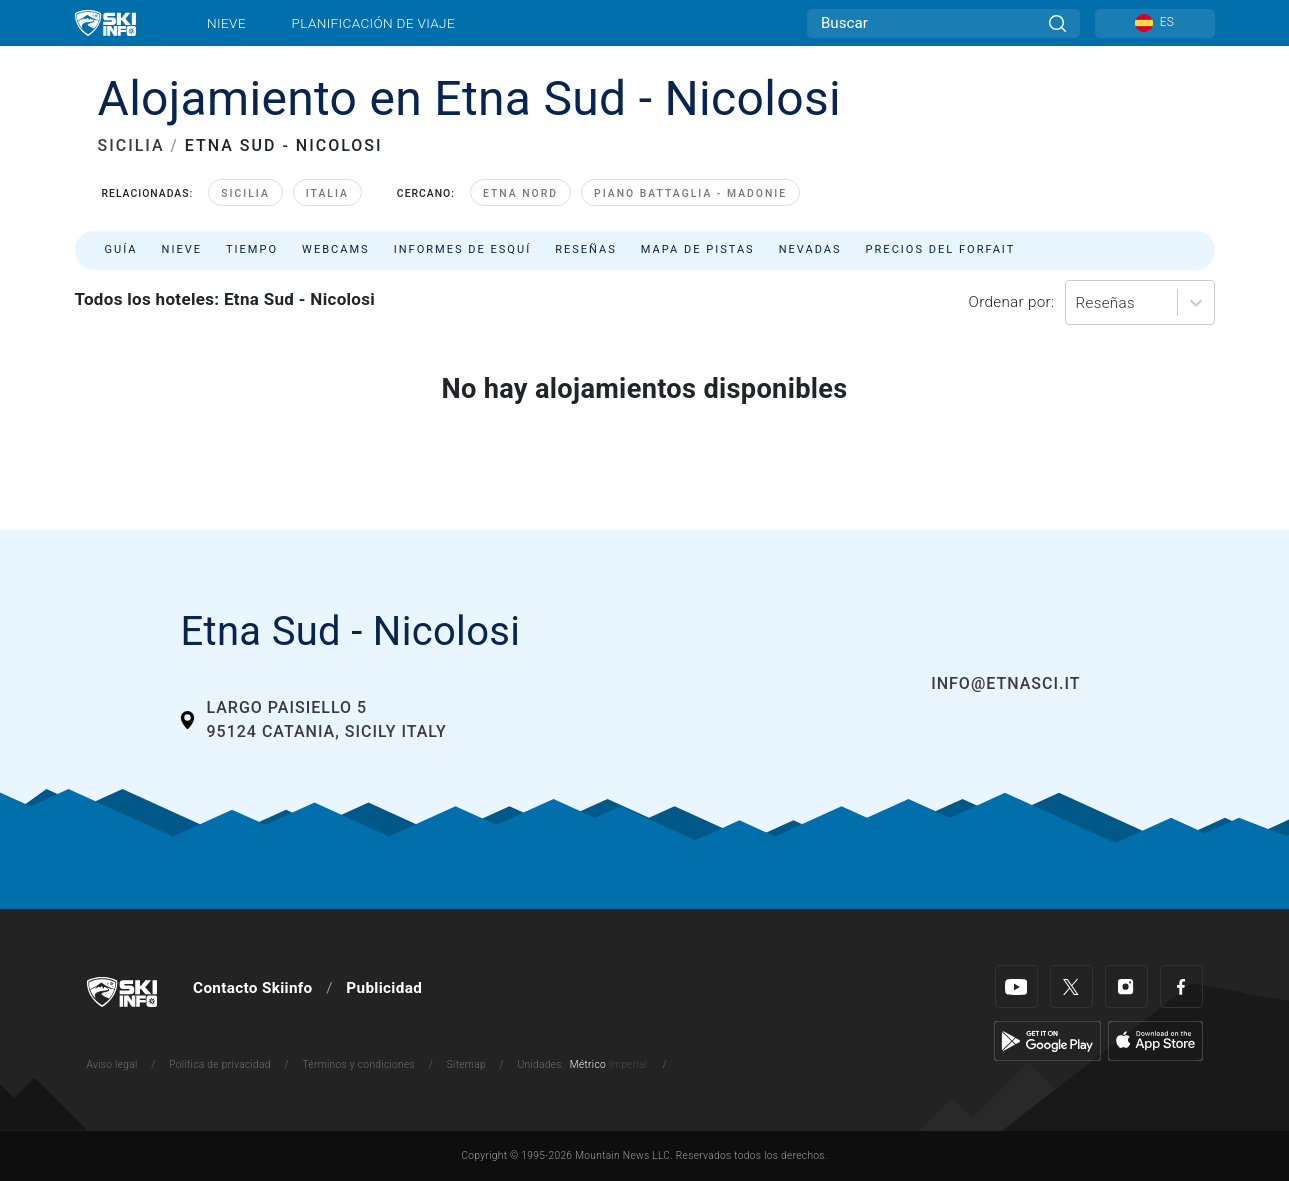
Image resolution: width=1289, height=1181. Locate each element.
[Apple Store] (1155, 1040)
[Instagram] (1126, 986)
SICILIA (131, 145)
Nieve (226, 23)
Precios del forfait (941, 249)
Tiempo (252, 249)
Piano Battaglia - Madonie (690, 193)
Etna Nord (520, 193)
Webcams (336, 249)
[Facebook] (1181, 986)
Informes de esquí (463, 249)
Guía (121, 249)
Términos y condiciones (358, 1064)
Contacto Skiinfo (252, 988)
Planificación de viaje (373, 23)
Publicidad (384, 988)
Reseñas (586, 249)
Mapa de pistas (698, 249)
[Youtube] (1016, 986)
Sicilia (245, 193)
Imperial (628, 1064)
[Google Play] (1047, 1040)
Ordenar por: (1012, 302)
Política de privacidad (220, 1064)
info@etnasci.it (1005, 683)
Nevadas (810, 249)
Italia (327, 193)
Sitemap (466, 1064)
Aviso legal (112, 1064)
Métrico (588, 1064)
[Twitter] (1071, 986)
